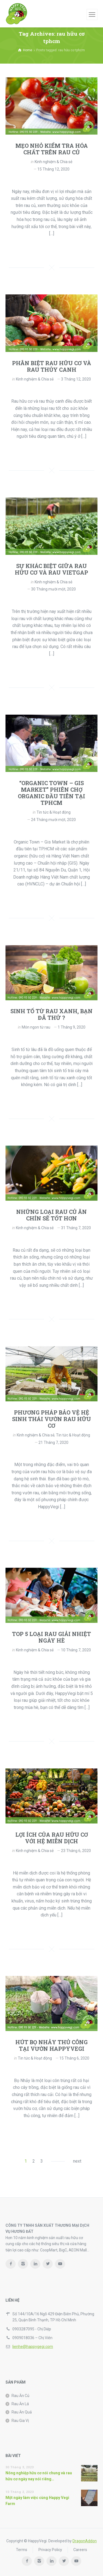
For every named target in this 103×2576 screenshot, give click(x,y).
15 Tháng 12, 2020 (53, 169)
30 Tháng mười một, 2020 (53, 589)
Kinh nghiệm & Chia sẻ (53, 162)
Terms (21, 2549)
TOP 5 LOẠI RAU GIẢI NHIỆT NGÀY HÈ (51, 1637)
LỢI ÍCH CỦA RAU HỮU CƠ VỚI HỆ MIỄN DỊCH (51, 1838)
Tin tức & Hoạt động (54, 812)
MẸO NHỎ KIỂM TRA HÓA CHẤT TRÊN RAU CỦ (51, 149)
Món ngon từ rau (36, 1027)
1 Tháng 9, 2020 (71, 1027)
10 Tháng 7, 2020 (76, 1650)
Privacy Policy (50, 2549)
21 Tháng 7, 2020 (53, 1442)
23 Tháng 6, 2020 (76, 1850)
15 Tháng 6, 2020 (74, 2058)
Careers (80, 2549)
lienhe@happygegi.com (32, 2346)
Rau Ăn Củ (20, 2395)
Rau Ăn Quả (22, 2412)
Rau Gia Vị (20, 2420)
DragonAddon (85, 2541)
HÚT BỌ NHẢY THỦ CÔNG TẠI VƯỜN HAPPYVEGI (51, 2045)
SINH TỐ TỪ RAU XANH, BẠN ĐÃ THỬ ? (51, 1014)
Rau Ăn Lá (20, 2404)
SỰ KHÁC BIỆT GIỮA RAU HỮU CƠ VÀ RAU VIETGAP (51, 569)
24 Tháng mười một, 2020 (53, 819)
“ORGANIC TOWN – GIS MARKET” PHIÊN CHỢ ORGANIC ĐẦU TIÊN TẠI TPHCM (51, 792)
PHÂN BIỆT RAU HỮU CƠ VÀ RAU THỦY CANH (51, 366)
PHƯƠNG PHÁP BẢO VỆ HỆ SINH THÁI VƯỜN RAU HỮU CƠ (51, 1419)
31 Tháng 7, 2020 (76, 1228)
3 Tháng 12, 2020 (76, 379)
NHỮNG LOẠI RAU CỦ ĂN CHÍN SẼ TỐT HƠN (51, 1215)
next (77, 2161)
